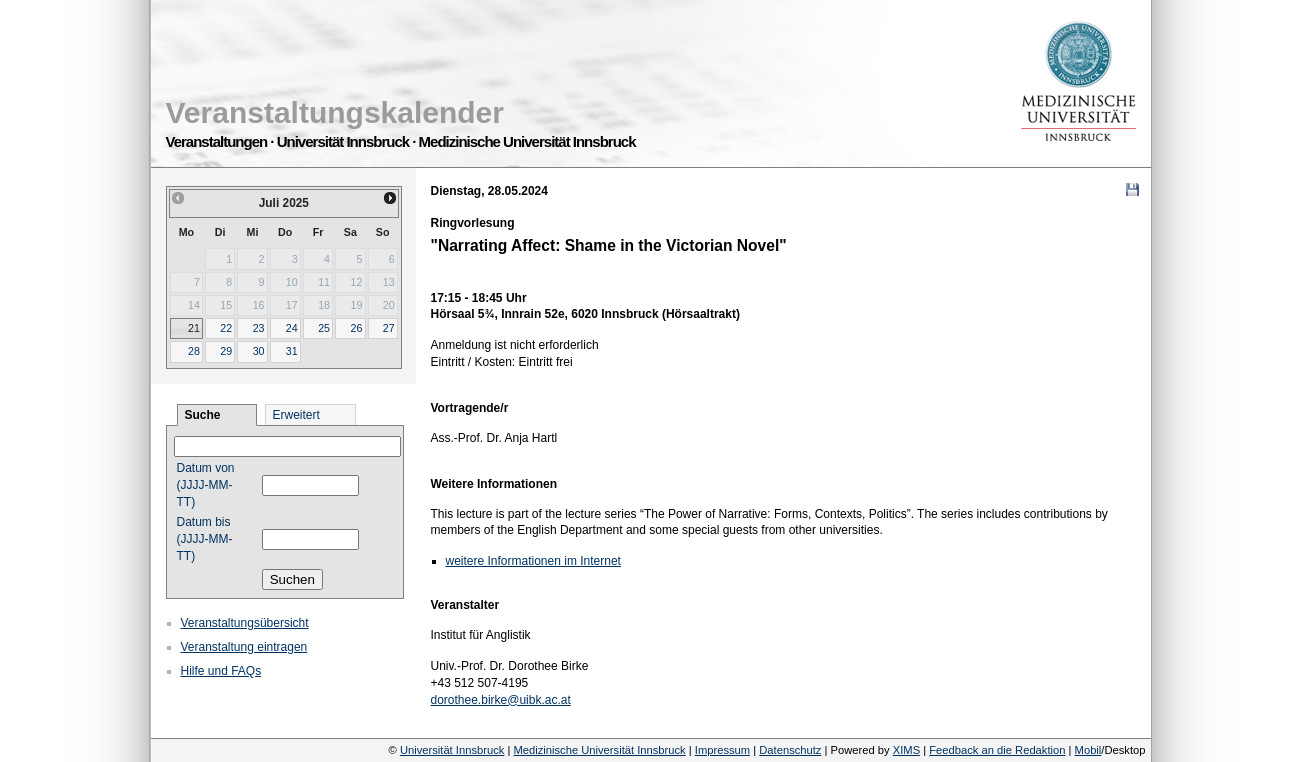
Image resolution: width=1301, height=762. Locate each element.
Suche (203, 415)
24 (292, 328)
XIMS (906, 750)
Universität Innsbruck (452, 750)
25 (324, 328)
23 (259, 328)
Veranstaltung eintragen (244, 647)
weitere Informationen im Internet (533, 561)
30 (259, 351)
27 (389, 328)
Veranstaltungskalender (335, 112)
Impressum (722, 750)
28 (194, 351)
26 (356, 328)
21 (194, 328)
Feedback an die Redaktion (997, 750)
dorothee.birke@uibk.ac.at (501, 700)
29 (226, 351)
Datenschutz (790, 750)
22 (226, 328)
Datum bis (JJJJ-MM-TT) (205, 539)
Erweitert (296, 415)
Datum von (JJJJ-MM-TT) (206, 485)
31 (292, 351)
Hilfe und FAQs (221, 671)
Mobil (1088, 750)
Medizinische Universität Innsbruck (599, 750)
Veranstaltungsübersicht (245, 623)
